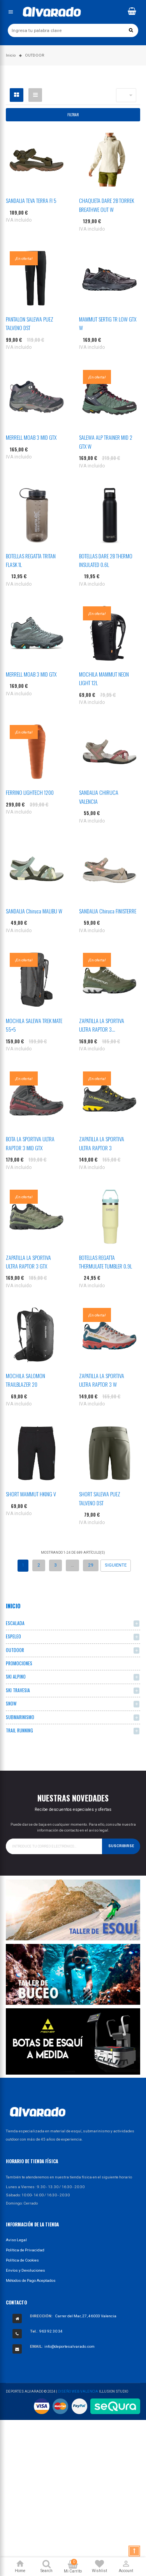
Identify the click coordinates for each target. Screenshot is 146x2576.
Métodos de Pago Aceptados (31, 2280)
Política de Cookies (22, 2260)
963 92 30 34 (51, 2331)
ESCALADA (15, 1623)
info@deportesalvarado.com (69, 2346)
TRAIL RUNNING (19, 1730)
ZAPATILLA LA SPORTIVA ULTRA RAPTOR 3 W (101, 1379)
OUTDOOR (15, 1650)
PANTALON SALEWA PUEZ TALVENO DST (29, 323)
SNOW (11, 1703)
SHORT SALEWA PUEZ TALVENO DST (99, 1498)
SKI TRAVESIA (18, 1690)
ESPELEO (13, 1636)
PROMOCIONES (19, 1663)
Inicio (13, 1605)
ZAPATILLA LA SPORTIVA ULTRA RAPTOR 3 (101, 1143)
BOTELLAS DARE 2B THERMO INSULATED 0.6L (105, 560)
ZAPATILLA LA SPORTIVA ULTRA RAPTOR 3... (101, 1024)
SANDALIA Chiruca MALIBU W (34, 911)
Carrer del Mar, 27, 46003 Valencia (85, 2316)
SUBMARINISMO (20, 1717)
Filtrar (73, 114)
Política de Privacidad (25, 2250)
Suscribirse (121, 1846)
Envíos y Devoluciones (25, 2270)
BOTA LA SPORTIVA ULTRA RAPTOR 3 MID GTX (30, 1143)
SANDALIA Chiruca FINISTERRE (107, 911)
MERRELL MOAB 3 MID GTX (31, 437)
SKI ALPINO (16, 1676)
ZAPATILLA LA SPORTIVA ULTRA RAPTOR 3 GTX (28, 1261)
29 (90, 1565)
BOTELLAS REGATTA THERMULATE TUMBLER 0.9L (105, 1261)
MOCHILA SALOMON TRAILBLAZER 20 (25, 1379)
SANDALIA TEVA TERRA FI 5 (31, 200)
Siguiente (116, 1565)
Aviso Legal (16, 2240)
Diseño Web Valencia (78, 2391)
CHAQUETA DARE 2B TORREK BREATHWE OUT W (106, 204)
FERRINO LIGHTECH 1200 (30, 792)
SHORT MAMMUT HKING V (31, 1494)
